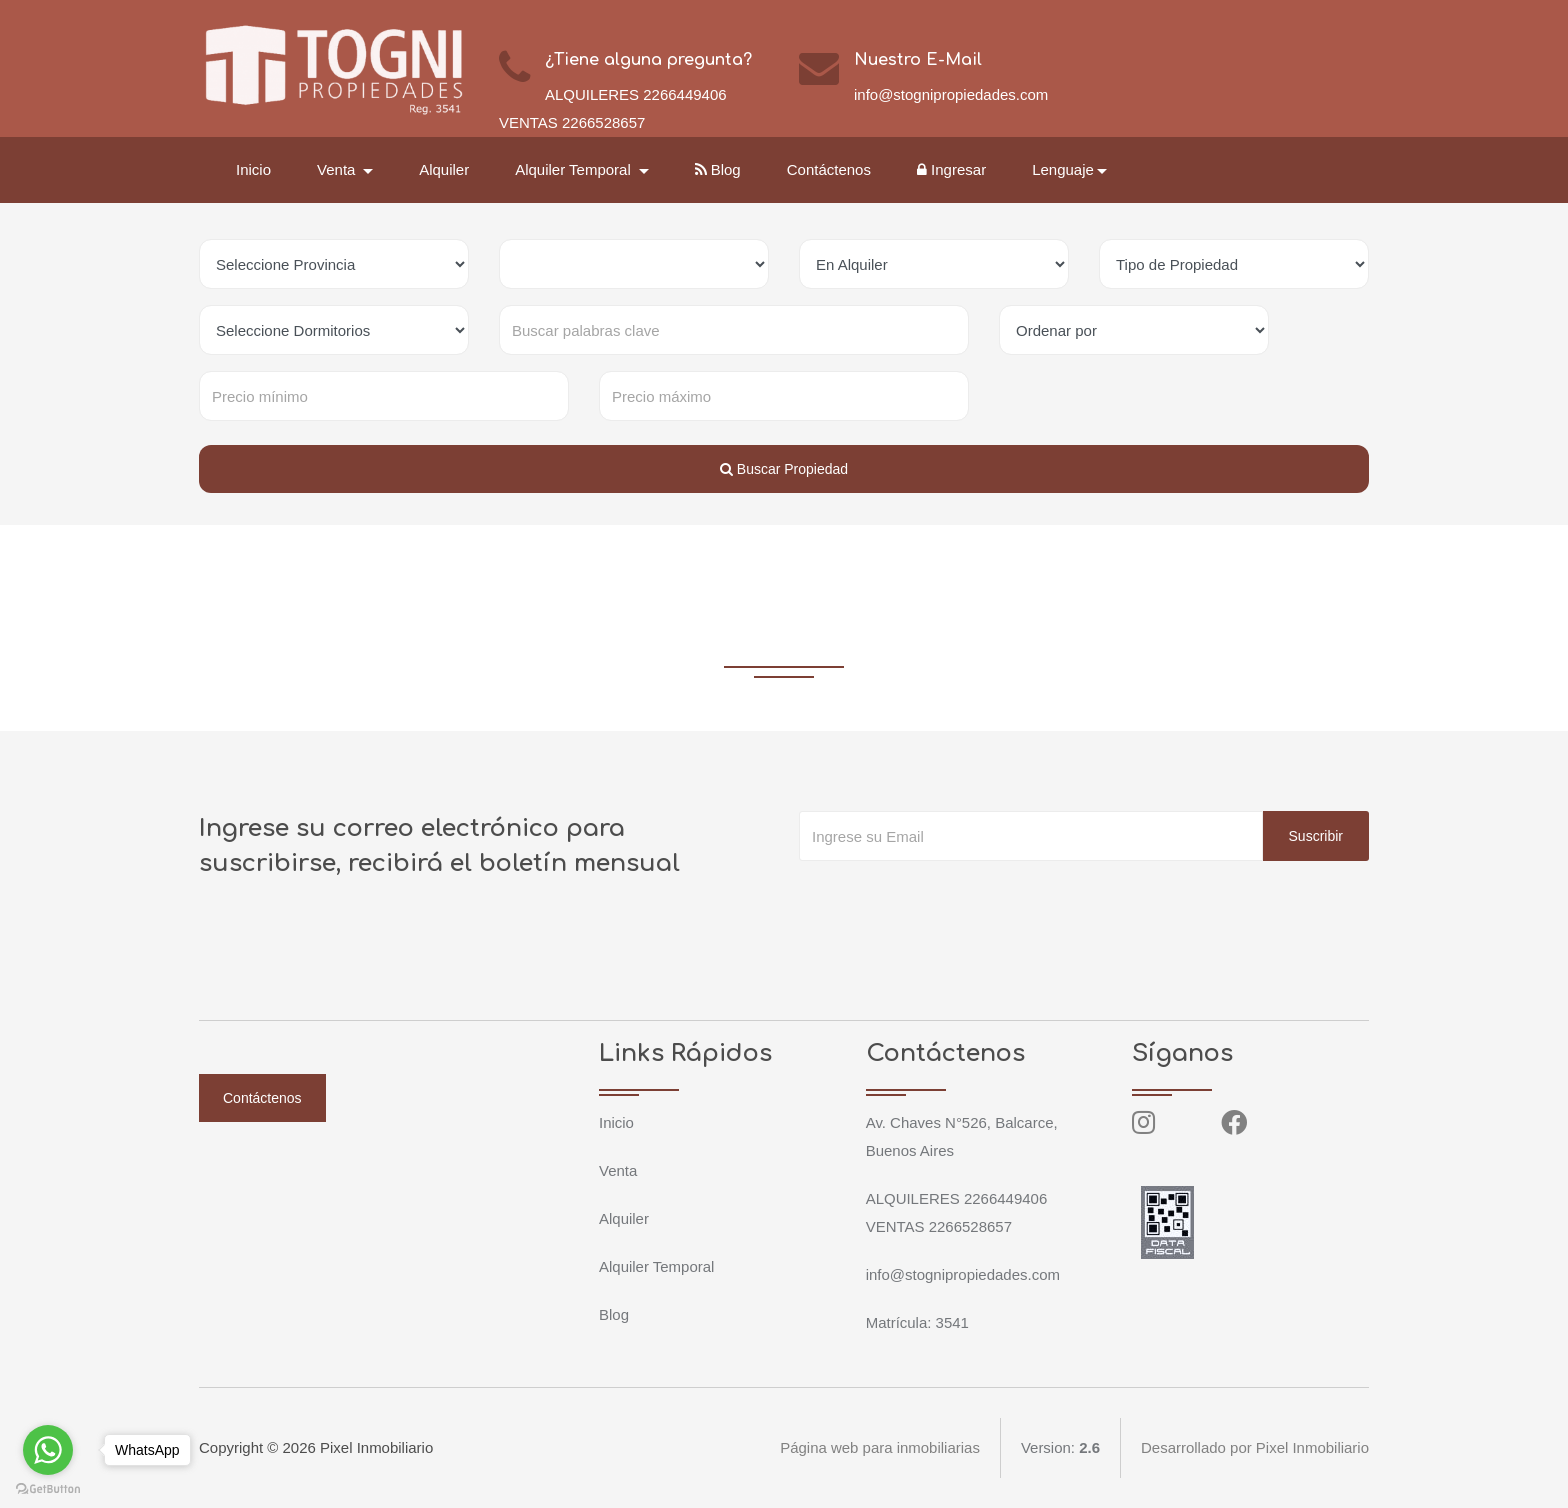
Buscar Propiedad (784, 469)
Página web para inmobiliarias (879, 1447)
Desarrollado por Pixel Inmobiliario (1255, 1447)
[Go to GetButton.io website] (48, 1488)
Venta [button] (338, 169)
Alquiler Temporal (657, 1266)
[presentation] (951, 901)
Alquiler (444, 169)
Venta (618, 1170)
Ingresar (951, 169)
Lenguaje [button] (1063, 169)
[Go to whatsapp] (48, 1450)
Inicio (253, 169)
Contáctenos (829, 169)
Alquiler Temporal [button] (575, 169)
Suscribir (1316, 836)
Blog (718, 169)
